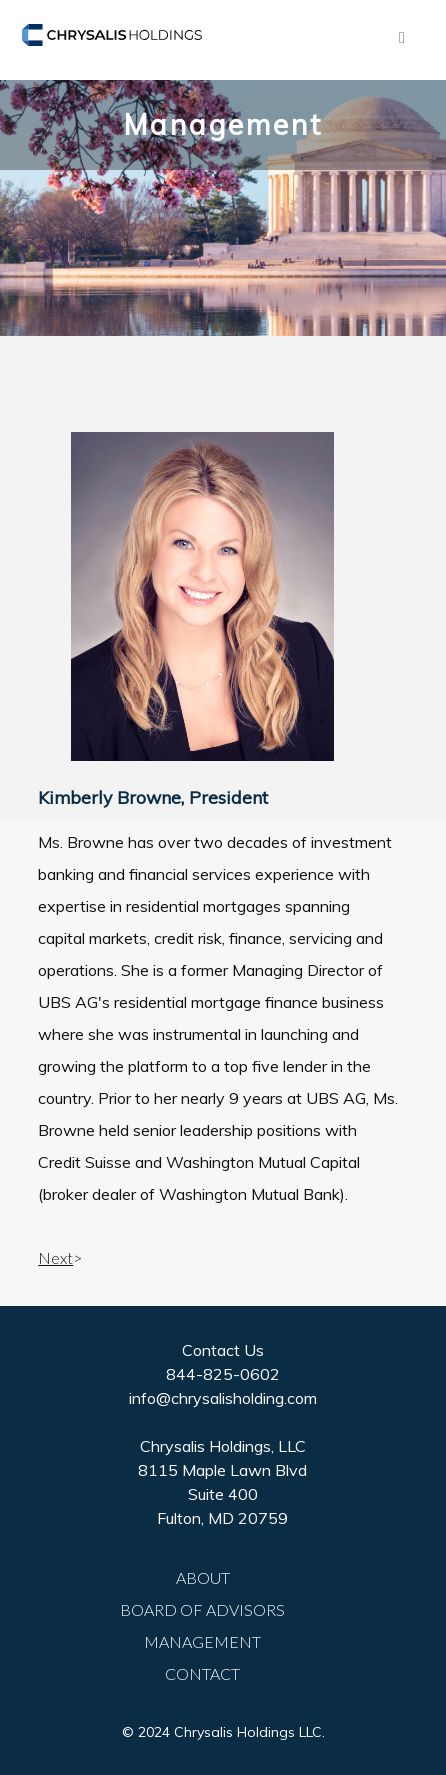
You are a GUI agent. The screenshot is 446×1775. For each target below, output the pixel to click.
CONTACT (202, 1673)
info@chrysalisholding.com (223, 1398)
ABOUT (203, 1577)
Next (55, 1257)
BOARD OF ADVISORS (202, 1609)
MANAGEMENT (202, 1641)
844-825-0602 (223, 1374)
